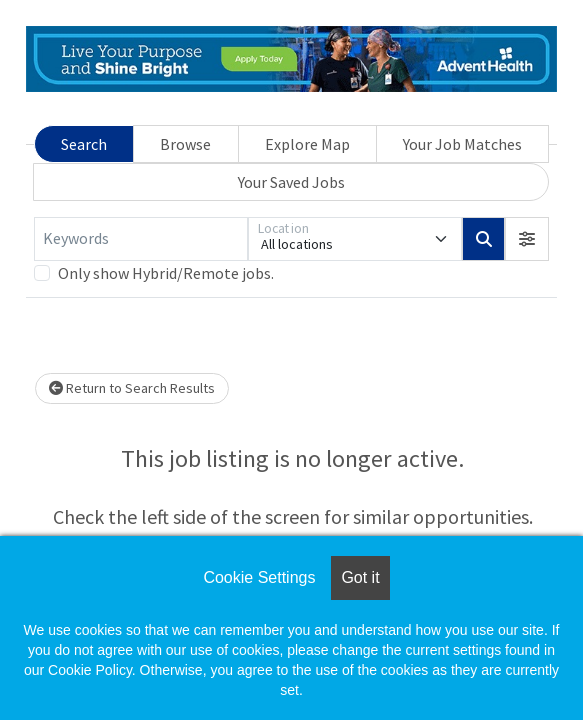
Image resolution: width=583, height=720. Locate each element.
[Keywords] (141, 239)
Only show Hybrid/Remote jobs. (166, 273)
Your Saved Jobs (291, 182)
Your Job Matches (462, 144)
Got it (360, 577)
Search (84, 144)
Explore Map (307, 144)
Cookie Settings (259, 577)
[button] (527, 239)
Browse (185, 144)
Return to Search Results (132, 388)
